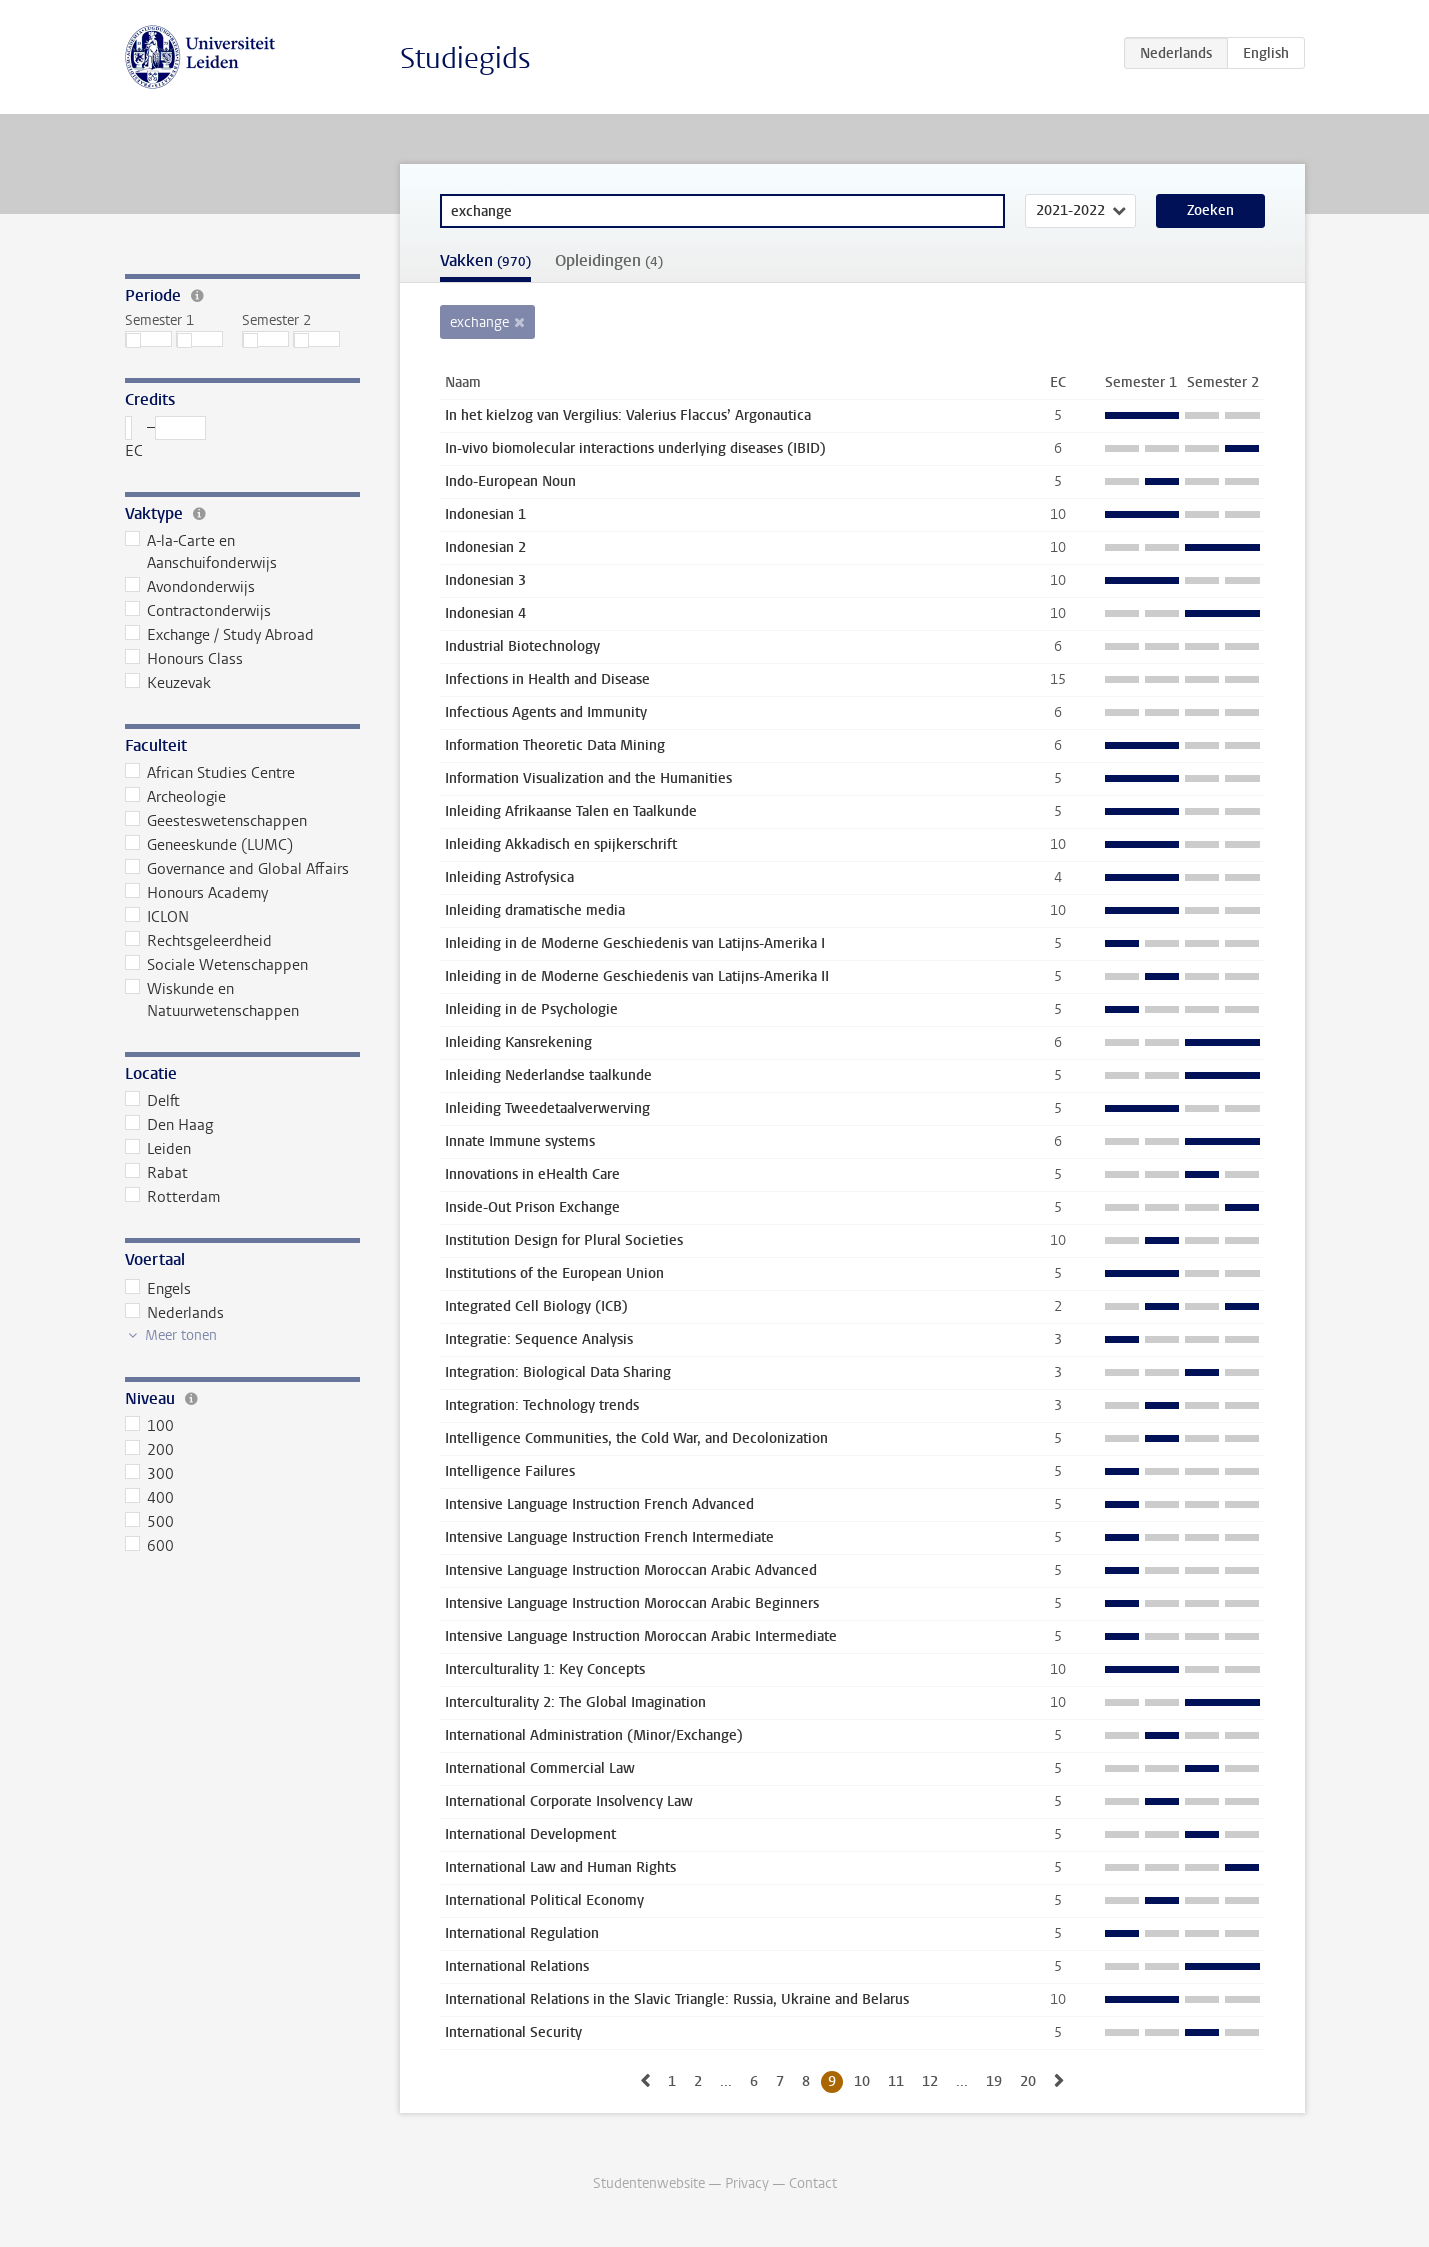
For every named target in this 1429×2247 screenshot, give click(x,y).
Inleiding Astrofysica (509, 877)
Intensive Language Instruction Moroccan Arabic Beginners (632, 1603)
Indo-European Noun (510, 481)
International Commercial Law (540, 1768)
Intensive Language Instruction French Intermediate (609, 1537)
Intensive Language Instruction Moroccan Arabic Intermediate (641, 1636)
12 (930, 2081)
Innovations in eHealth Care (532, 1174)
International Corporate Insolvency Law (569, 1801)
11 (896, 2081)
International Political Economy (544, 1900)
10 (862, 2081)
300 (150, 1474)
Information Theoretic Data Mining (555, 745)
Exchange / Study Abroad (220, 635)
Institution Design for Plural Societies (564, 1240)
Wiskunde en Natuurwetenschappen (212, 1000)
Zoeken (1210, 210)
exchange (479, 322)
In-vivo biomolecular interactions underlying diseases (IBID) (635, 448)
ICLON (157, 917)
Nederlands (175, 1313)
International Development (530, 1834)
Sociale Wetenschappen (217, 965)
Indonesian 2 (485, 547)
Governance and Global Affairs (237, 869)
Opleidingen (609, 260)
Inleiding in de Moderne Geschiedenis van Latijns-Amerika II (637, 976)
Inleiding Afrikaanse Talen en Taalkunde (571, 811)
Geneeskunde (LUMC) (209, 845)
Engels (158, 1289)
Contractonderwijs (198, 611)
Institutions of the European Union (554, 1273)
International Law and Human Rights (560, 1867)
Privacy (747, 2183)
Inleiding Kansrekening (518, 1042)
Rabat (157, 1173)
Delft (153, 1101)
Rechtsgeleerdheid (199, 941)
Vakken (485, 260)
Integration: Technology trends (542, 1405)
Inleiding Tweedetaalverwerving (547, 1108)
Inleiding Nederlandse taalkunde (548, 1075)
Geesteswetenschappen (216, 821)
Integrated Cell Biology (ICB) (536, 1306)
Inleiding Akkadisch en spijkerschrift (561, 844)
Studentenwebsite (649, 2183)
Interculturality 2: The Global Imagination (575, 1702)
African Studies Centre (210, 773)
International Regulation (522, 1933)
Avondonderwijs (190, 587)
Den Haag (169, 1125)
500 (150, 1522)
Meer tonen (181, 1335)
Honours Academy (197, 893)
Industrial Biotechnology (522, 646)
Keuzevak (168, 683)
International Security (513, 2032)
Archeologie (176, 797)
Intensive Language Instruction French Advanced (599, 1504)
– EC (166, 438)
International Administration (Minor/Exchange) (594, 1735)
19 (994, 2081)
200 (150, 1450)
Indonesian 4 (485, 613)
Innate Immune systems (520, 1141)
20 (1028, 2081)
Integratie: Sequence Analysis (539, 1339)
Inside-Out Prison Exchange (532, 1207)
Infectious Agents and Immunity (546, 712)
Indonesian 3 (485, 580)
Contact (813, 2183)
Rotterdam (173, 1197)
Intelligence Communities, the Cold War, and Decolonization (636, 1438)
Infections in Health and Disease (547, 679)
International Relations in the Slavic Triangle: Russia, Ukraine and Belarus (677, 1999)
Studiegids (465, 58)
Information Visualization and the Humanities (588, 778)
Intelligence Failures (510, 1471)
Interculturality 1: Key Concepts (545, 1669)
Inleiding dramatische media (535, 910)
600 (150, 1546)
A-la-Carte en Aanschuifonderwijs (201, 552)
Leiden (158, 1149)
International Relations (517, 1966)
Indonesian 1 (485, 514)
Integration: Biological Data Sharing (558, 1372)
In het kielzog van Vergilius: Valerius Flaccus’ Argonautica (628, 415)
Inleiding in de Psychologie (531, 1009)
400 (150, 1498)
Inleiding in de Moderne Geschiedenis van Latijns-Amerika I (635, 943)
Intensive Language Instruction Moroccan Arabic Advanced (631, 1570)
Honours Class (184, 659)
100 (150, 1426)
